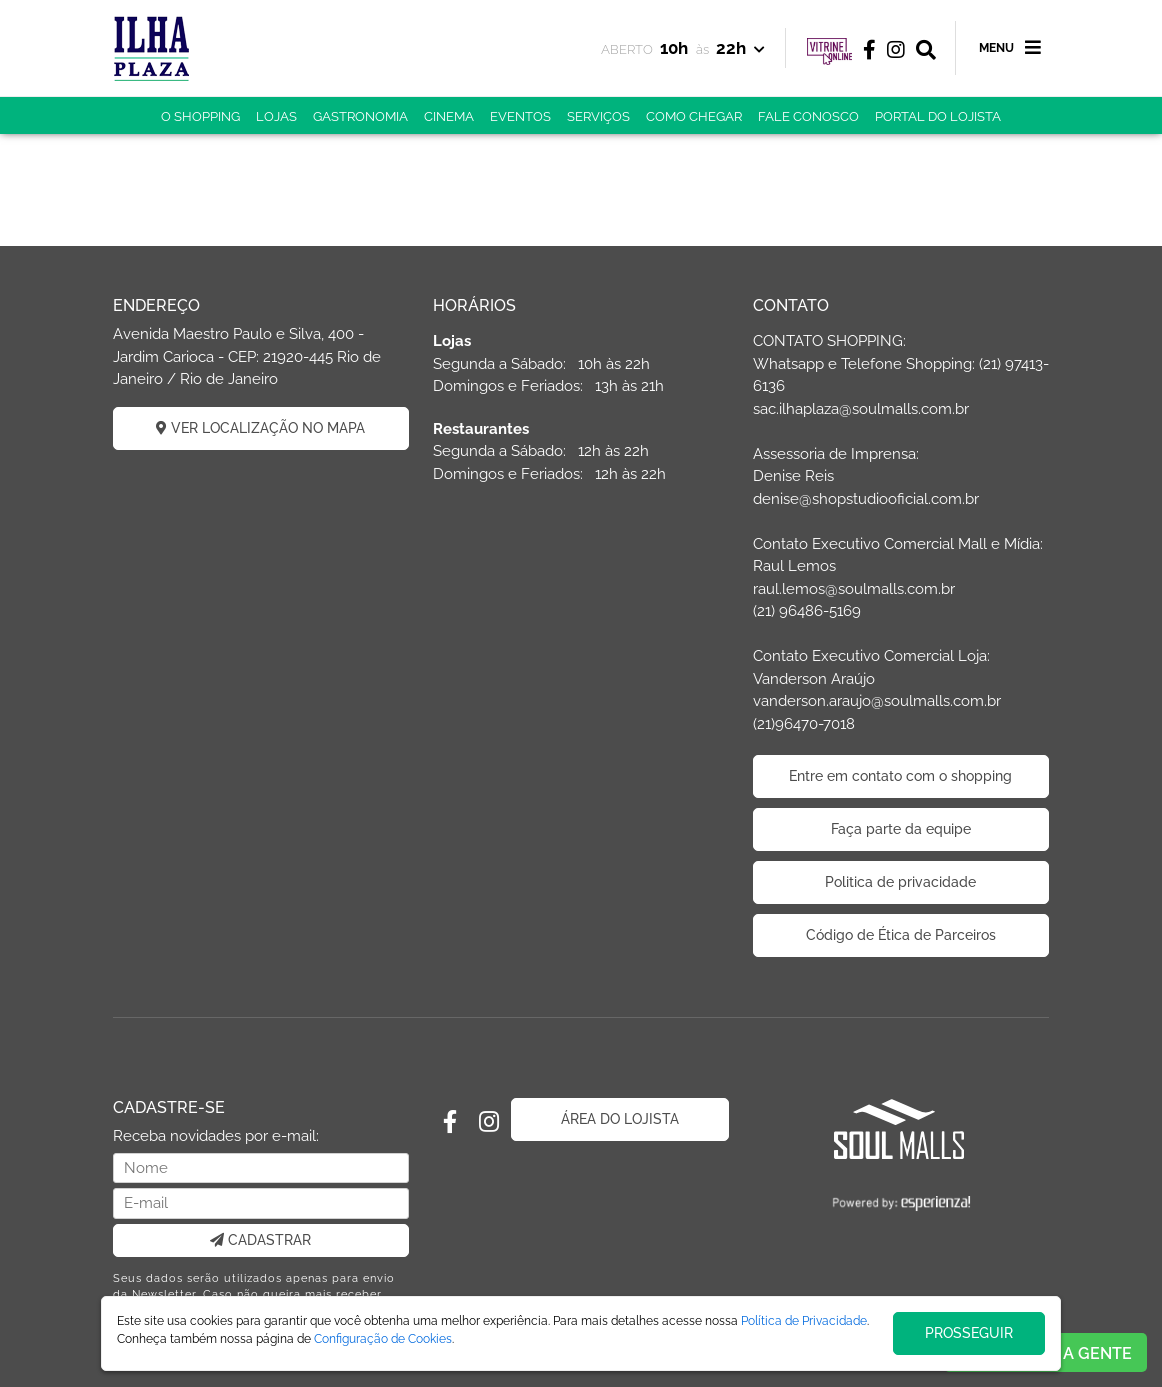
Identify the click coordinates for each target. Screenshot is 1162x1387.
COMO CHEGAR (694, 116)
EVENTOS (520, 116)
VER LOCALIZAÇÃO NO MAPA (260, 428)
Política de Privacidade (804, 1321)
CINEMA (449, 116)
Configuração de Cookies (383, 1339)
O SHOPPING (200, 116)
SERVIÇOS (598, 116)
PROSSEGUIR (969, 1333)
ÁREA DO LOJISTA (620, 1119)
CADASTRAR (260, 1240)
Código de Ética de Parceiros (901, 935)
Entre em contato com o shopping (900, 776)
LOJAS (276, 116)
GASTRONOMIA (360, 116)
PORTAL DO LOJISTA (938, 116)
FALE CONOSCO (808, 116)
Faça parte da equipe (901, 829)
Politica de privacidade (900, 882)
